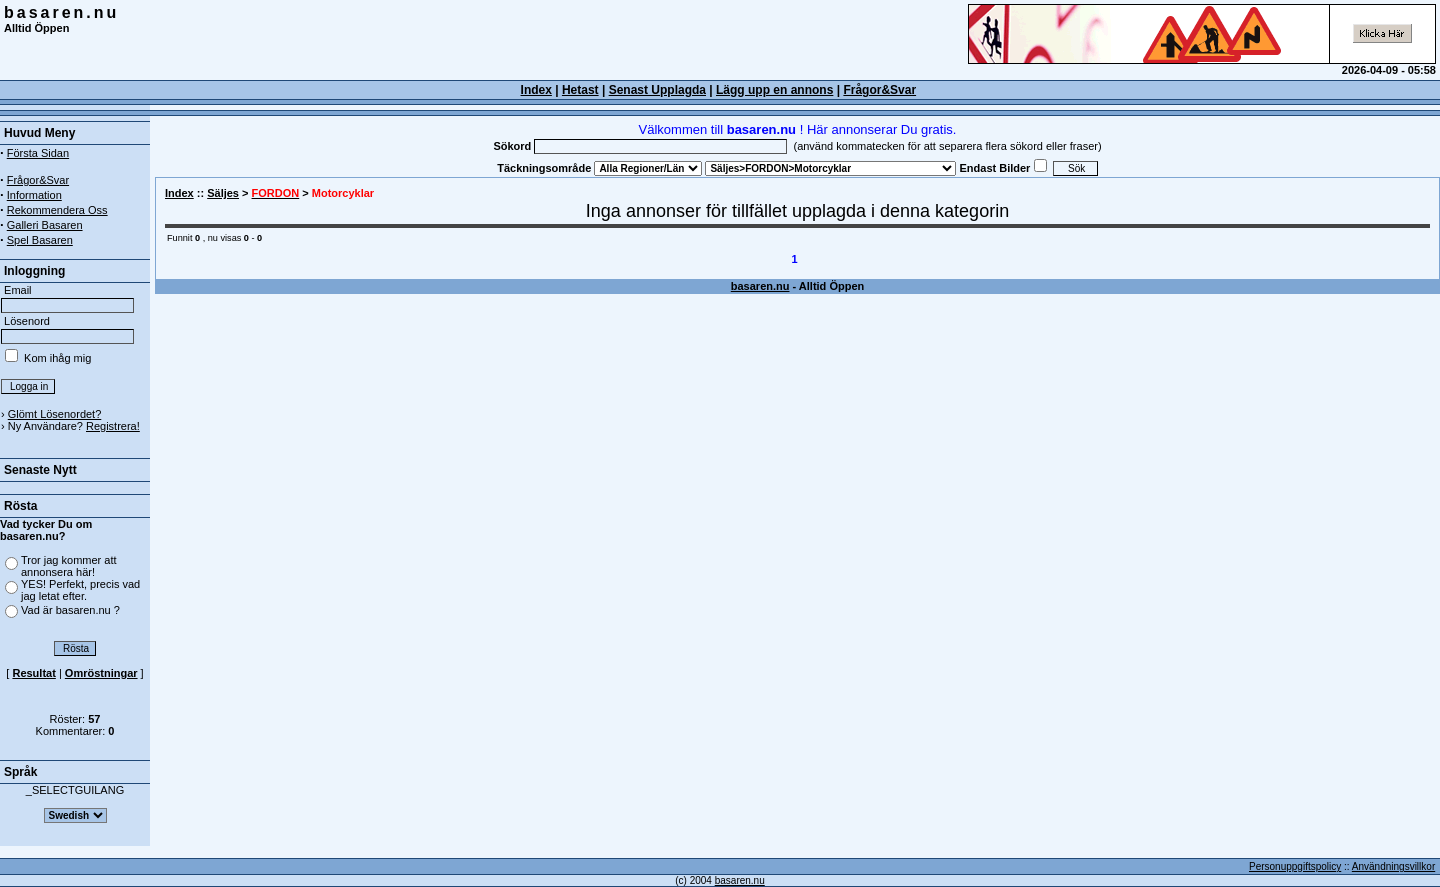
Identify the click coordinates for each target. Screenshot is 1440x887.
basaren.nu (61, 12)
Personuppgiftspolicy (1295, 866)
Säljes (223, 193)
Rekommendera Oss (57, 210)
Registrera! (113, 426)
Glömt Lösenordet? (55, 414)
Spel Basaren (40, 240)
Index (179, 193)
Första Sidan (38, 153)
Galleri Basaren (45, 225)
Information (34, 195)
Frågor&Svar (879, 90)
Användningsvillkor (1393, 866)
